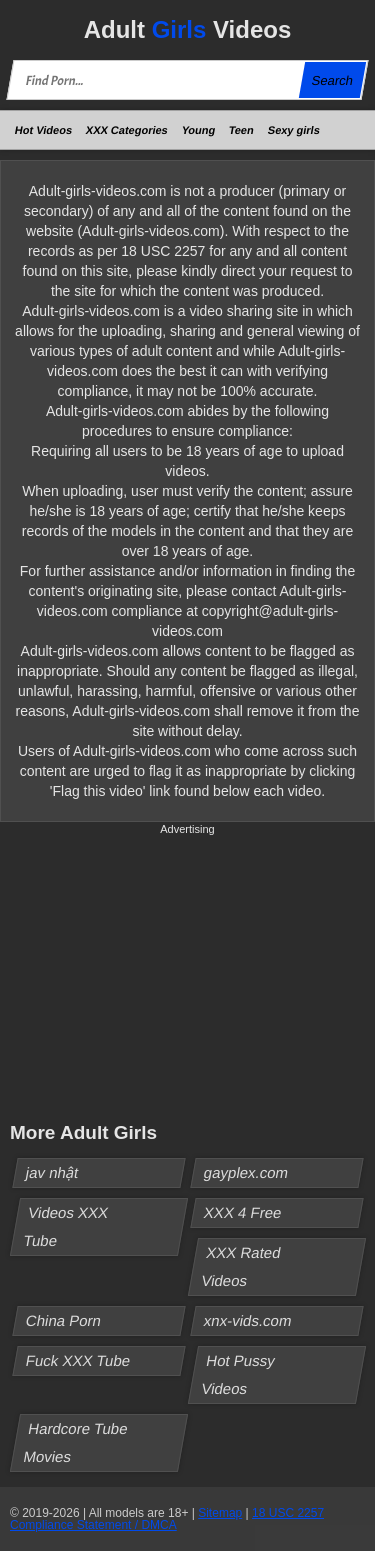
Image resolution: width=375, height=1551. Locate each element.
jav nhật (52, 1172)
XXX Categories (127, 130)
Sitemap (220, 1513)
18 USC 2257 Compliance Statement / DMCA (167, 1519)
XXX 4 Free (242, 1212)
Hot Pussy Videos (238, 1374)
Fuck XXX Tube (78, 1360)
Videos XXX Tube (66, 1226)
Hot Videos (43, 130)
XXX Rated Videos (241, 1266)
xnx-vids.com (247, 1320)
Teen (241, 130)
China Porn (64, 1320)
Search (332, 80)
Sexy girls (294, 130)
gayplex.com (245, 1172)
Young (199, 130)
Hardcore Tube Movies (75, 1442)
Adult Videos (188, 29)
